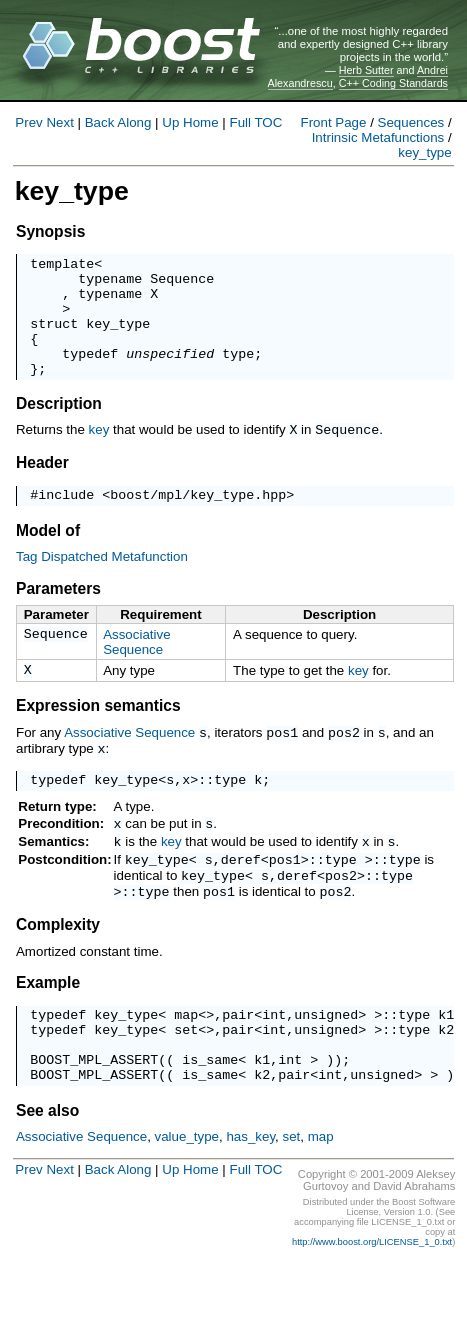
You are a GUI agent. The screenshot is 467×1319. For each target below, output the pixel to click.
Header (42, 485)
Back (100, 122)
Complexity (58, 964)
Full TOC (255, 122)
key (99, 453)
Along (134, 122)
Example (48, 1022)
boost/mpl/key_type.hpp (198, 520)
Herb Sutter (366, 70)
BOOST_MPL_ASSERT (94, 1111)
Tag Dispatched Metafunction (102, 582)
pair (238, 1057)
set (186, 1075)
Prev (28, 122)
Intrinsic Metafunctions (378, 137)
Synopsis (50, 231)
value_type (187, 1191)
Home (201, 122)
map (186, 1057)
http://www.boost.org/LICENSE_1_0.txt (372, 1297)
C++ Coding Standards (393, 83)
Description (59, 427)
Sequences (411, 122)
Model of (48, 556)
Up (170, 122)
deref (241, 895)
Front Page (334, 122)
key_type (424, 152)
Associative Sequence (136, 668)
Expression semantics (98, 734)
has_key (250, 1191)
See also (47, 1165)
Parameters (58, 614)
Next (59, 122)
